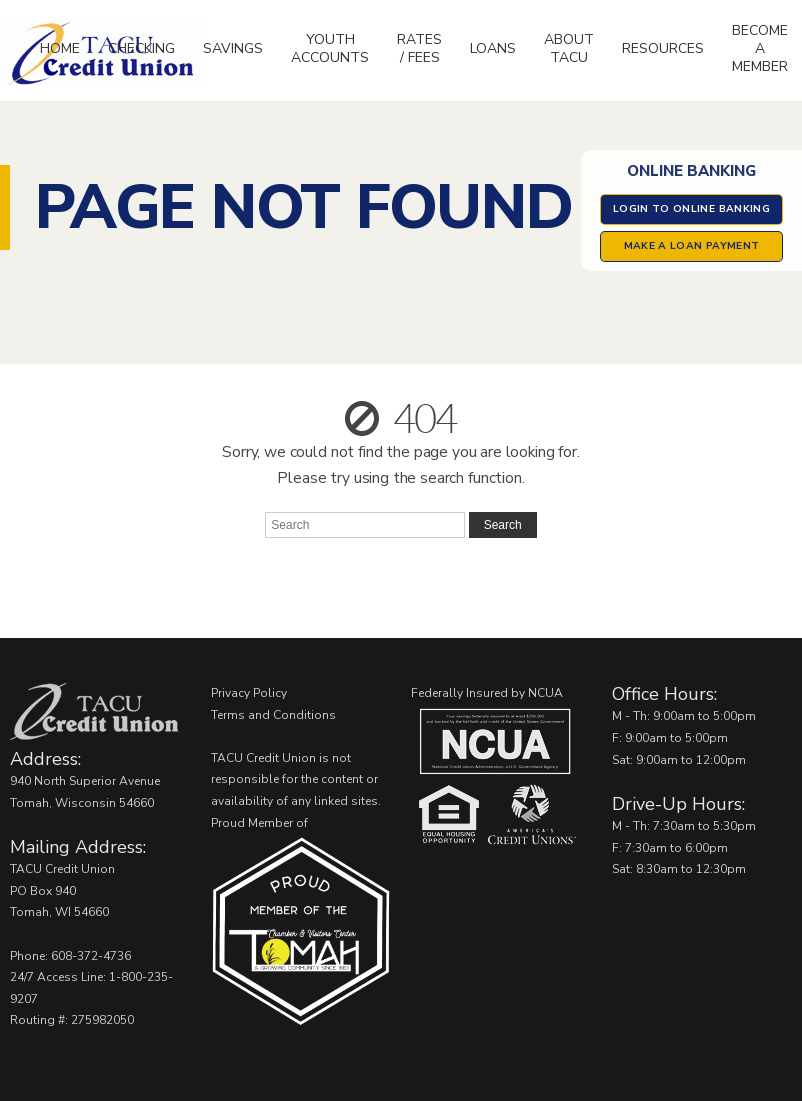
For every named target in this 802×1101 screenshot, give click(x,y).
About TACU (569, 48)
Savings (233, 48)
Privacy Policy (249, 693)
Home (60, 48)
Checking (141, 48)
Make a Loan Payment (692, 246)
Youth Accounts (330, 48)
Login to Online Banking (691, 209)
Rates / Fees (419, 48)
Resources (663, 48)
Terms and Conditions (273, 715)
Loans (493, 48)
